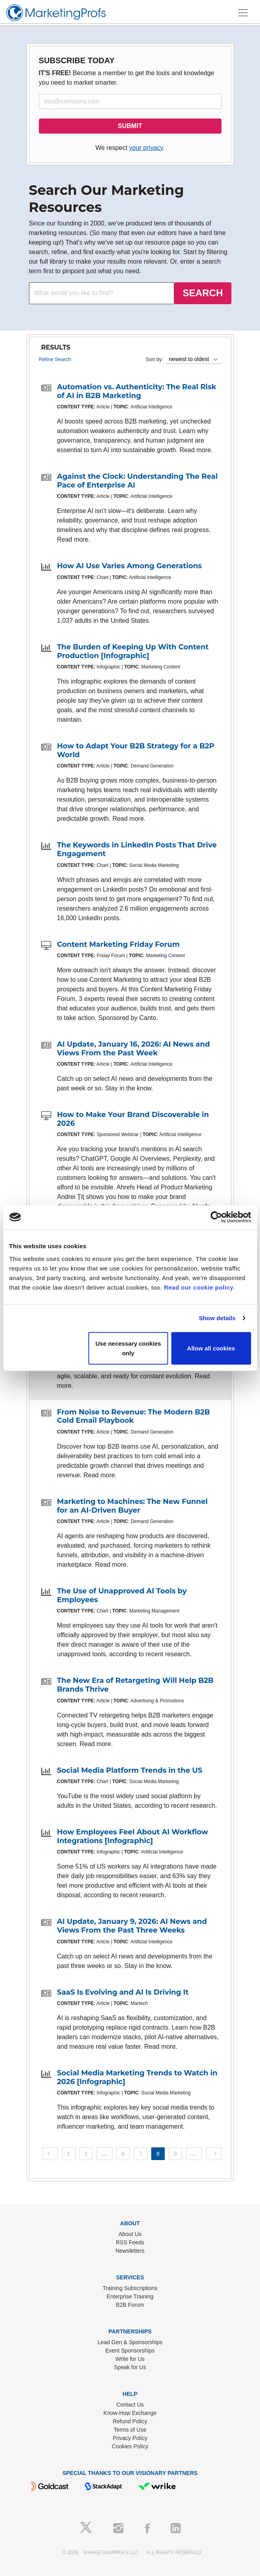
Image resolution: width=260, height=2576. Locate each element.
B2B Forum (130, 2305)
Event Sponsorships (130, 2350)
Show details (217, 1318)
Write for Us (130, 2359)
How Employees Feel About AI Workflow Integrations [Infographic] (132, 1836)
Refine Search (55, 359)
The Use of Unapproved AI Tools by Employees (122, 1595)
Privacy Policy (130, 2438)
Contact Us (130, 2404)
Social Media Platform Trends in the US (129, 1770)
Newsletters (130, 2251)
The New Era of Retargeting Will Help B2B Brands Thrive (135, 1685)
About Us (130, 2234)
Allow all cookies (211, 1347)
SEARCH (203, 293)
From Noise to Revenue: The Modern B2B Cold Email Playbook (133, 1416)
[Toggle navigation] (243, 12)
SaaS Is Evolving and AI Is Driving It (123, 1992)
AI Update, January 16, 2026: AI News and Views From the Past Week (133, 1048)
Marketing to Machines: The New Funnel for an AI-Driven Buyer (132, 1506)
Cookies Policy (130, 2446)
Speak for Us (130, 2367)
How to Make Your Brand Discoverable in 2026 (133, 1119)
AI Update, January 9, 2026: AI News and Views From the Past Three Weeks (132, 1926)
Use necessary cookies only (128, 1348)
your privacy (146, 147)
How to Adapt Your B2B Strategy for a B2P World (135, 750)
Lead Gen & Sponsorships (130, 2342)
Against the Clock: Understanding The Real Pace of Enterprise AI (137, 481)
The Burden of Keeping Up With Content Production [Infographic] (133, 651)
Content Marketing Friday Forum (118, 944)
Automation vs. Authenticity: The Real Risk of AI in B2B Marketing (136, 391)
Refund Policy (130, 2421)
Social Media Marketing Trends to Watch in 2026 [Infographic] (137, 2077)
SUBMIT (130, 125)
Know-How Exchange (130, 2413)
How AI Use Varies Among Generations (129, 565)
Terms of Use (130, 2429)
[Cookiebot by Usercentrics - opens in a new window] (216, 1217)
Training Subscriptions (130, 2288)
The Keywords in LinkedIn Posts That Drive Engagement (137, 849)
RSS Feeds (130, 2242)
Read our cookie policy (198, 1287)
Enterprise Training (130, 2296)
